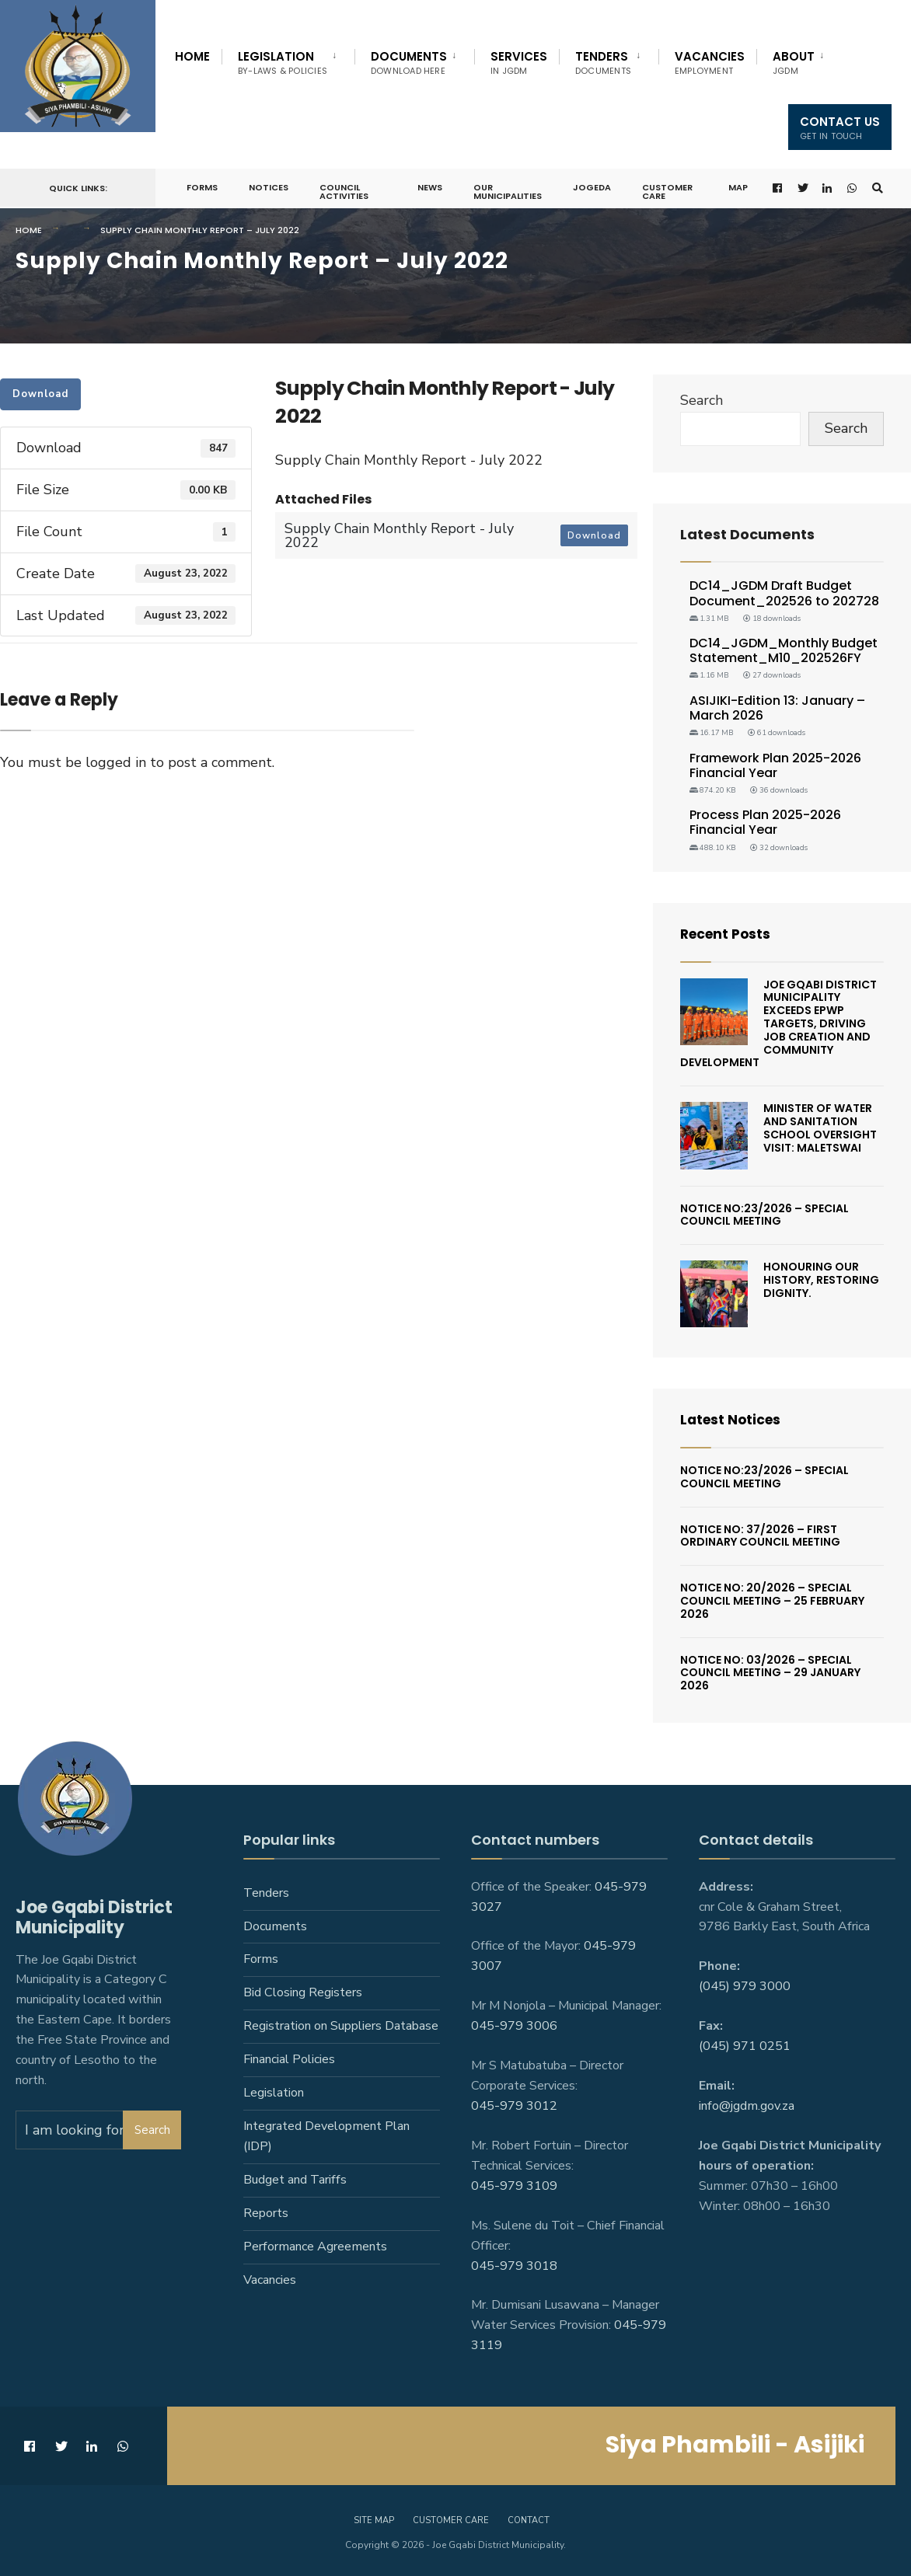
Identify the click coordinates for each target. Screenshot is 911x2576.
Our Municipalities (507, 191)
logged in (116, 762)
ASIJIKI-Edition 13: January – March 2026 (777, 708)
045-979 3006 (514, 2025)
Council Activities (343, 191)
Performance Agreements (315, 2246)
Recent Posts (728, 933)
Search (701, 400)
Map (737, 187)
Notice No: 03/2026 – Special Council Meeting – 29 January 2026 (770, 1673)
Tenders (603, 62)
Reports (265, 2213)
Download (40, 394)
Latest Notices (732, 1419)
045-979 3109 (514, 2185)
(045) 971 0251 (745, 2046)
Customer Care (666, 191)
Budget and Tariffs (295, 2179)
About (794, 62)
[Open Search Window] (877, 188)
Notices (268, 187)
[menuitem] (288, 59)
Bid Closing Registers (302, 1992)
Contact (529, 2520)
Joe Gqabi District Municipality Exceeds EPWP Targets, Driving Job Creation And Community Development (778, 1024)
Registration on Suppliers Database (340, 2025)
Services (518, 62)
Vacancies (710, 62)
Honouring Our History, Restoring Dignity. (821, 1280)
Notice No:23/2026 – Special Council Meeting (764, 1214)
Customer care (451, 2520)
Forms (202, 187)
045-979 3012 (514, 2105)
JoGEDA (591, 187)
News (429, 187)
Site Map (374, 2520)
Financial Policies (289, 2059)
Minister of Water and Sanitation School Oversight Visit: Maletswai (820, 1127)
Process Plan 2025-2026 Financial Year (765, 822)
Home (192, 56)
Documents (409, 62)
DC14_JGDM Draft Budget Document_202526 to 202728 (784, 593)
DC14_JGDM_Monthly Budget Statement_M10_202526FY (783, 650)
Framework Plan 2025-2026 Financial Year (775, 765)
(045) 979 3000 (745, 1986)
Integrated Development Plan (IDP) (326, 2136)
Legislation (282, 62)
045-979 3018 (514, 2265)
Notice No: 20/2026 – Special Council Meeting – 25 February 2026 (772, 1601)
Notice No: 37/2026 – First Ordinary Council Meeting (760, 1536)
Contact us (840, 127)
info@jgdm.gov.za (746, 2105)
